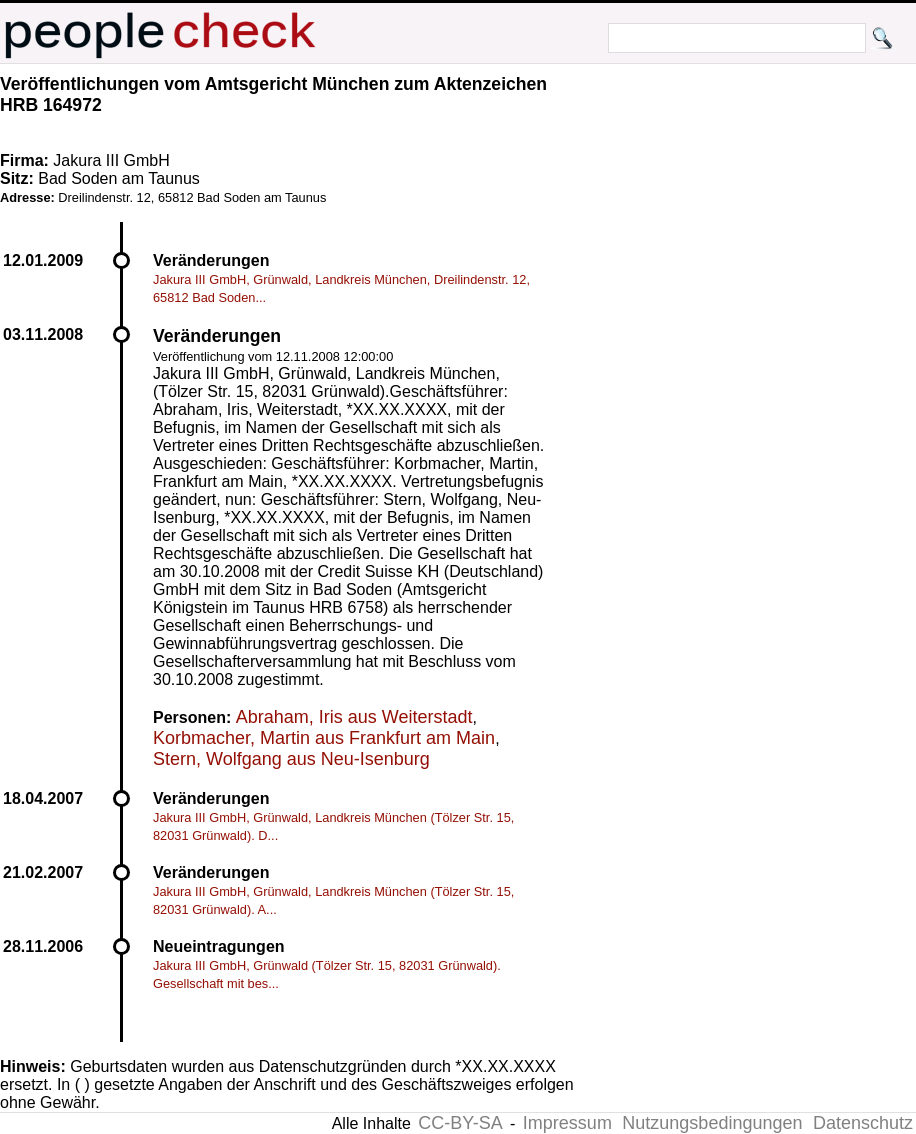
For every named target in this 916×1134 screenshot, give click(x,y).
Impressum (567, 1123)
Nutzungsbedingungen (712, 1123)
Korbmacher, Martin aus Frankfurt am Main (324, 738)
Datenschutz (863, 1123)
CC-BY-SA (460, 1123)
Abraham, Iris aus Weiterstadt (354, 717)
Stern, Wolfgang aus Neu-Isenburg (291, 759)
